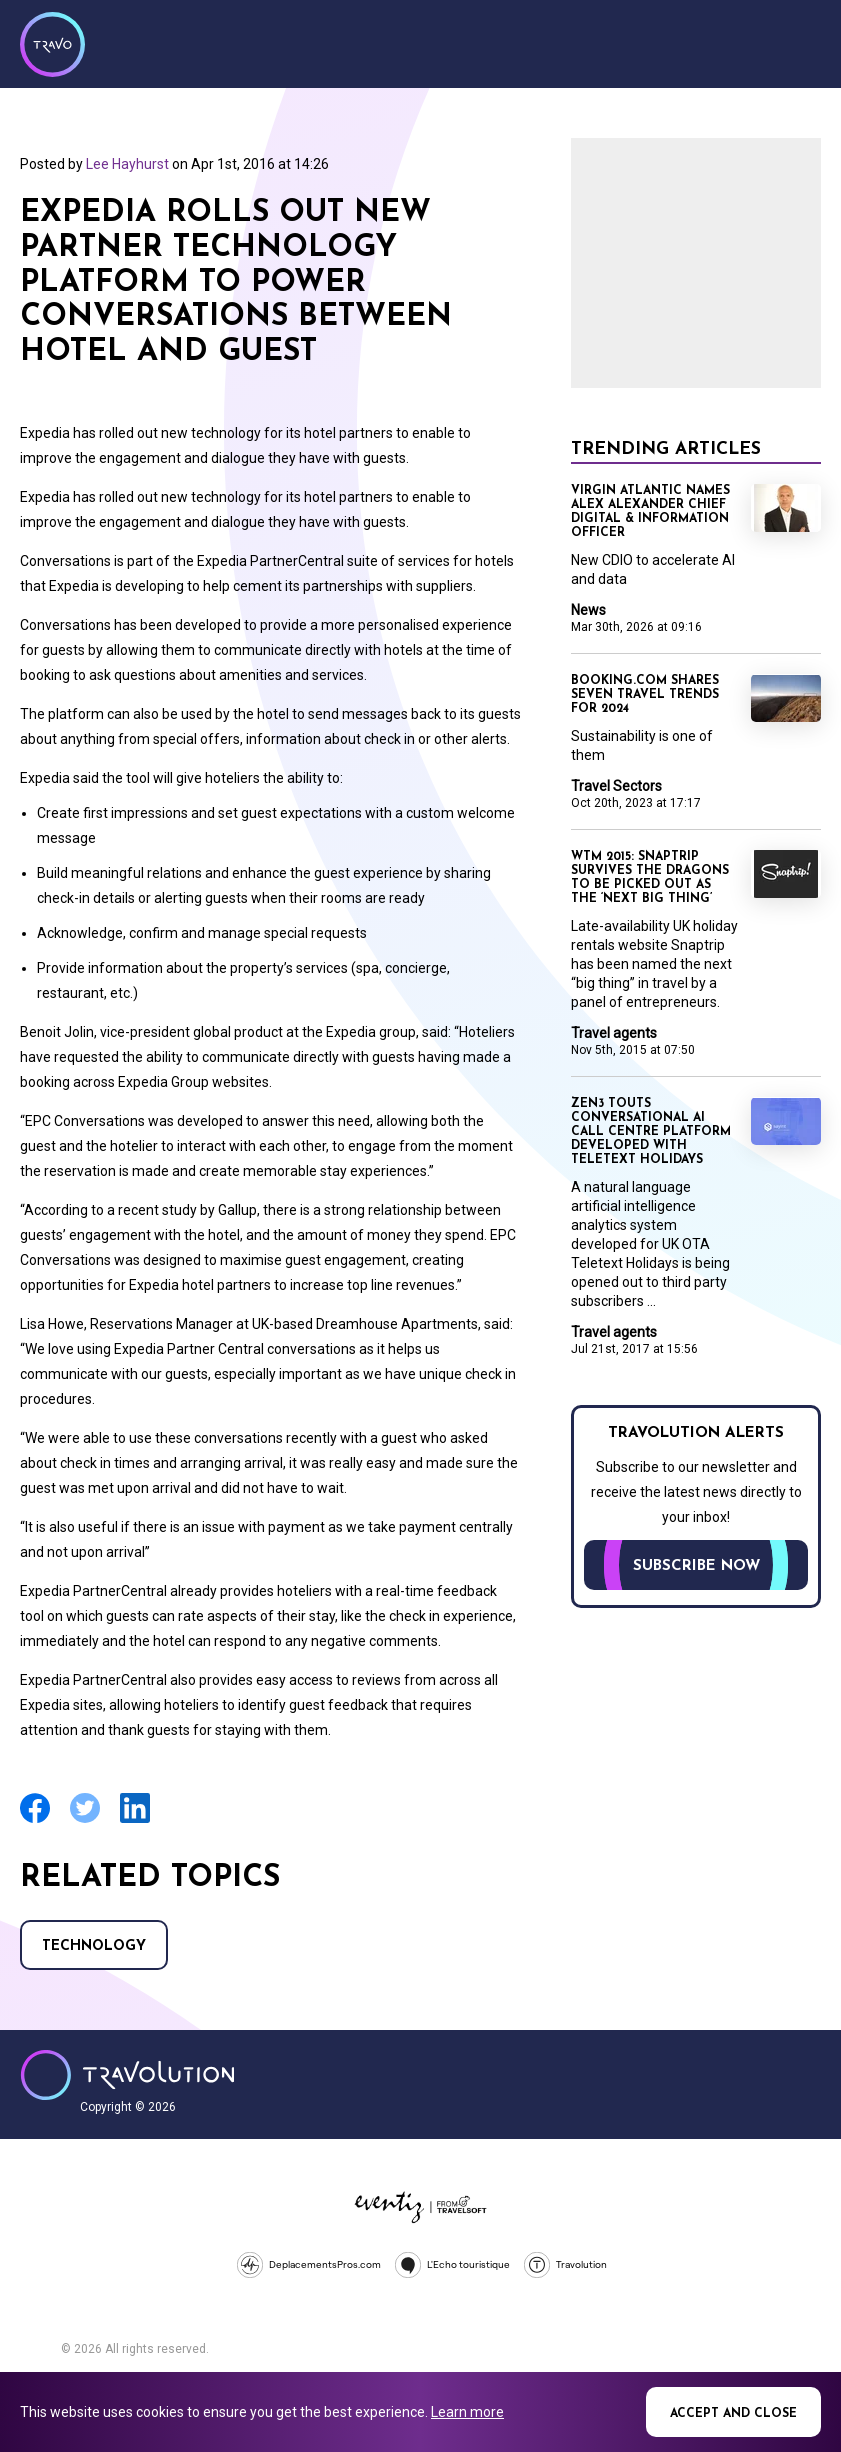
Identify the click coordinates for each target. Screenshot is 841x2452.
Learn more (467, 2412)
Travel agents (614, 1033)
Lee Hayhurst (127, 164)
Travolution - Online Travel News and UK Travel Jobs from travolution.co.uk (127, 2075)
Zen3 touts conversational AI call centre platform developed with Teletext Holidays (651, 1132)
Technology (94, 1946)
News (588, 610)
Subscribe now (696, 1566)
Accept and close (733, 2414)
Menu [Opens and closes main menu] (801, 42)
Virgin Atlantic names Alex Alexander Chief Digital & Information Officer (650, 512)
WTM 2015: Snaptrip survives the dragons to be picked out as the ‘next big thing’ (650, 878)
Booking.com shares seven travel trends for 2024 (645, 695)
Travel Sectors (616, 786)
